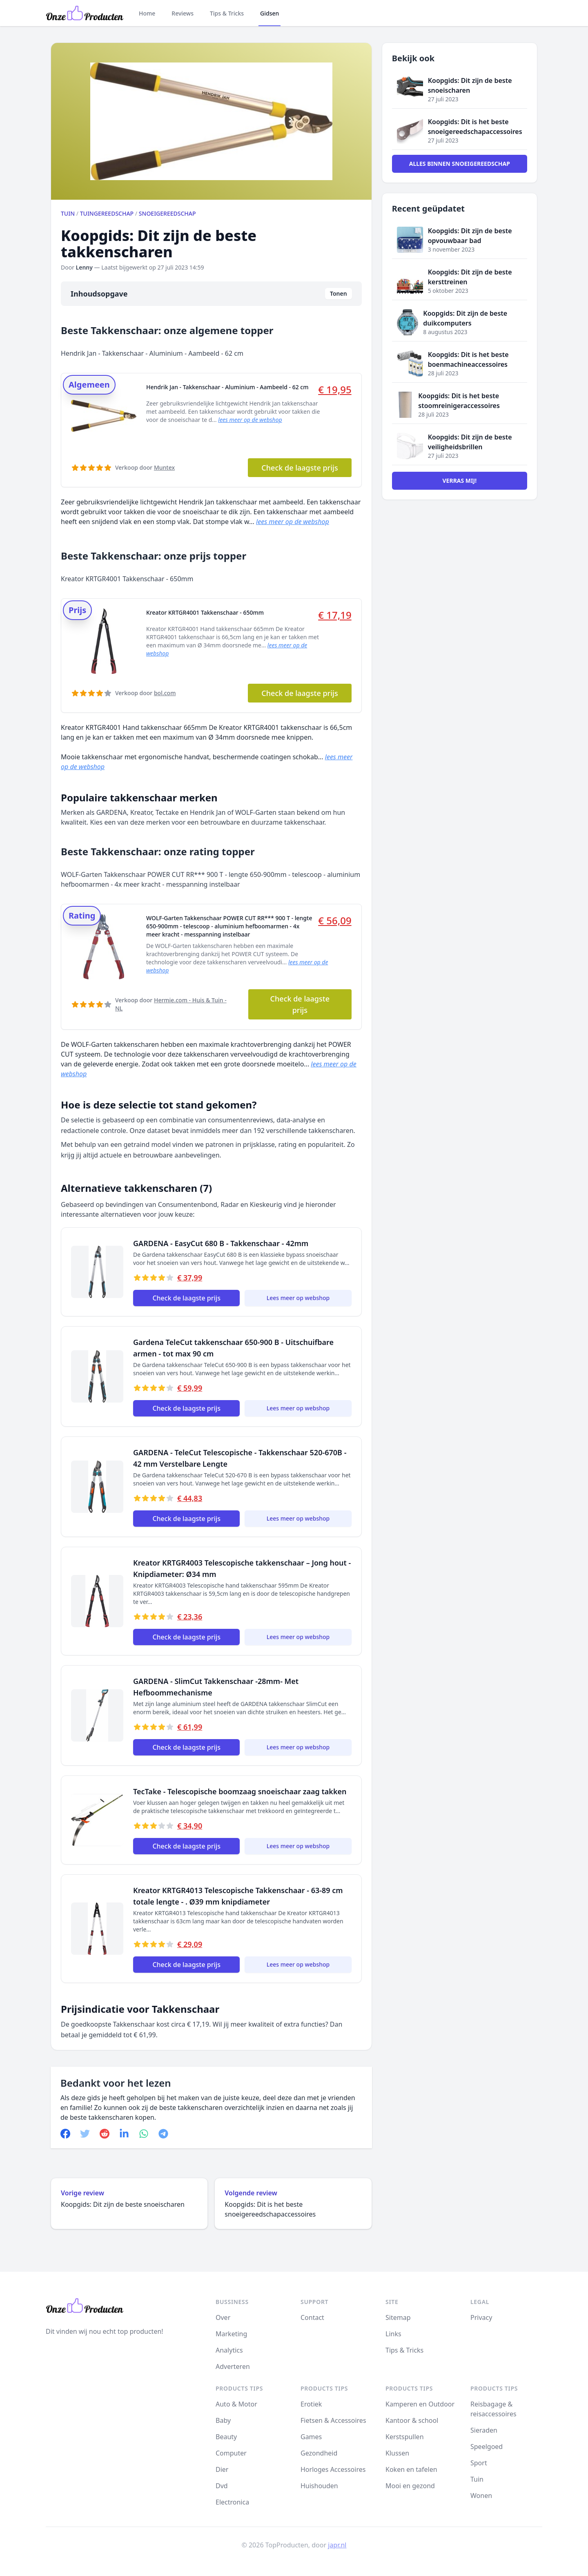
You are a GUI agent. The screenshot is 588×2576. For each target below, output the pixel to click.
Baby (223, 2420)
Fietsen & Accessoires (333, 2420)
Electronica (232, 2502)
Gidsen (269, 13)
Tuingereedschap (107, 213)
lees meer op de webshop (250, 420)
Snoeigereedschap (167, 213)
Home (147, 13)
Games (311, 2436)
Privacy (481, 2317)
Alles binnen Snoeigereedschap (459, 163)
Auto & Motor (236, 2404)
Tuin (68, 213)
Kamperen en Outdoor (419, 2404)
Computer (231, 2453)
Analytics (229, 2350)
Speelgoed (486, 2446)
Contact (312, 2317)
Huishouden (319, 2485)
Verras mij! (460, 480)
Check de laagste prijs (299, 468)
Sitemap (398, 2317)
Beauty (226, 2436)
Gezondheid (319, 2453)
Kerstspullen (404, 2436)
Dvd (222, 2485)
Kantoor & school (411, 2420)
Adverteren (233, 2366)
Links (393, 2333)
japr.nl (337, 2544)
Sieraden (483, 2430)
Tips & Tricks (227, 13)
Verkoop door (145, 467)
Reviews (183, 13)
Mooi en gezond (410, 2485)
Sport (478, 2462)
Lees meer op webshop (298, 1298)
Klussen (397, 2453)
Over (223, 2317)
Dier (222, 2469)
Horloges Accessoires (333, 2469)
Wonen (481, 2495)
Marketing (231, 2333)
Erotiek (311, 2404)
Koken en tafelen (411, 2469)
